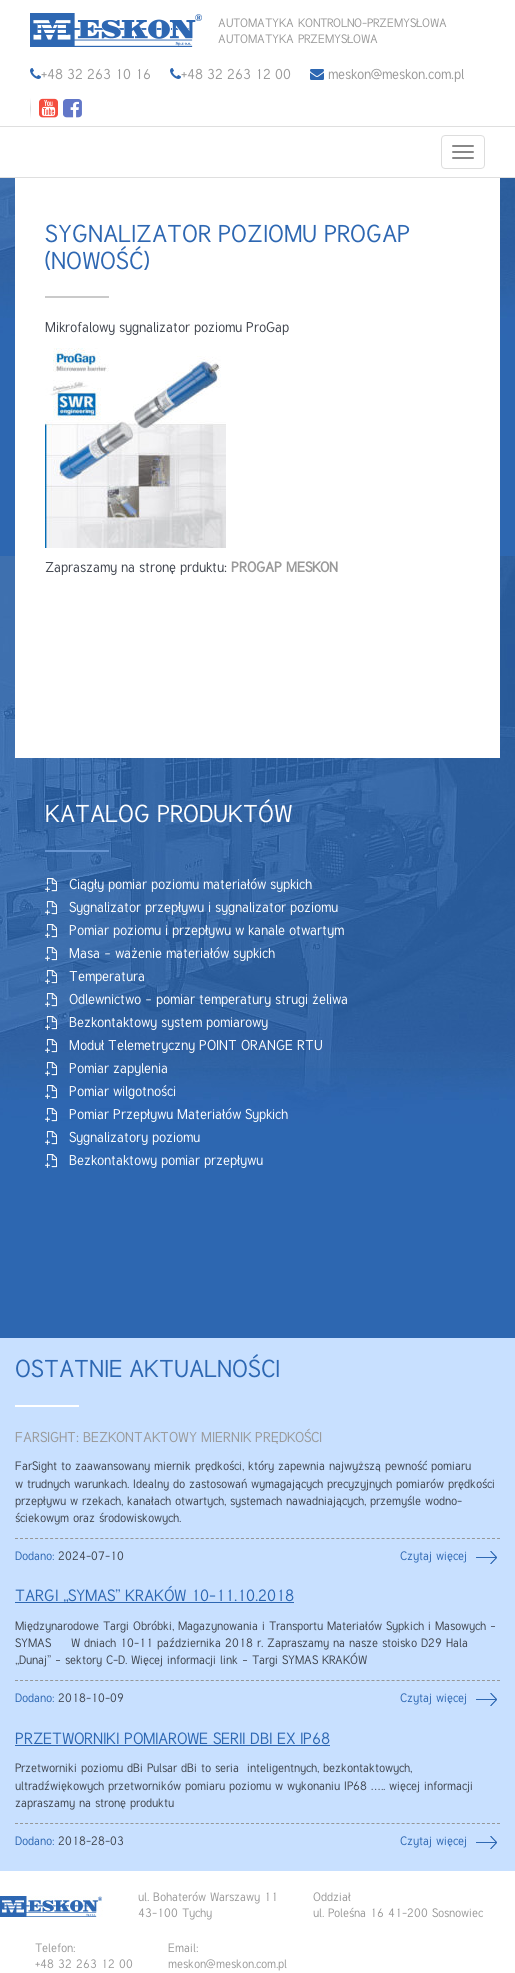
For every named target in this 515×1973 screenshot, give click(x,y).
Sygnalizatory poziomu (134, 1138)
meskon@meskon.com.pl (387, 75)
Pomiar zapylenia (118, 1069)
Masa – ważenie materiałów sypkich (172, 954)
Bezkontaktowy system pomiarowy (168, 1023)
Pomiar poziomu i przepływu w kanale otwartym (206, 931)
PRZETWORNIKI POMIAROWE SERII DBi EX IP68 (172, 1740)
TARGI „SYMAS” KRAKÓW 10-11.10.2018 (154, 1597)
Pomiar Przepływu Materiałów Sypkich (178, 1115)
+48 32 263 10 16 (96, 75)
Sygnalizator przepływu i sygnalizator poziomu (203, 908)
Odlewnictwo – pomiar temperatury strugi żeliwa (208, 1000)
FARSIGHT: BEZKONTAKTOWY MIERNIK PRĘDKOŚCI (168, 1438)
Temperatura (107, 977)
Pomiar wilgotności (122, 1092)
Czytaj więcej (433, 1557)
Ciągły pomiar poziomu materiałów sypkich (190, 885)
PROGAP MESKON (284, 568)
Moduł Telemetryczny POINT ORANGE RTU (196, 1046)
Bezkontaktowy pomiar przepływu (166, 1161)
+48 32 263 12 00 (236, 75)
